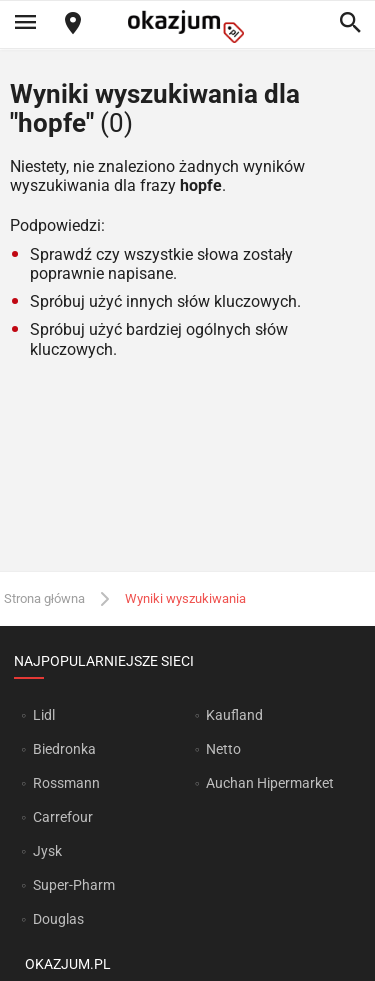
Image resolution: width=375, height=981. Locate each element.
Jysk (47, 851)
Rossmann (66, 783)
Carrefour (63, 817)
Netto (223, 749)
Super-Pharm (74, 885)
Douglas (58, 919)
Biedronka (64, 749)
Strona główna (44, 598)
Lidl (44, 715)
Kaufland (234, 715)
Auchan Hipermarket (270, 783)
